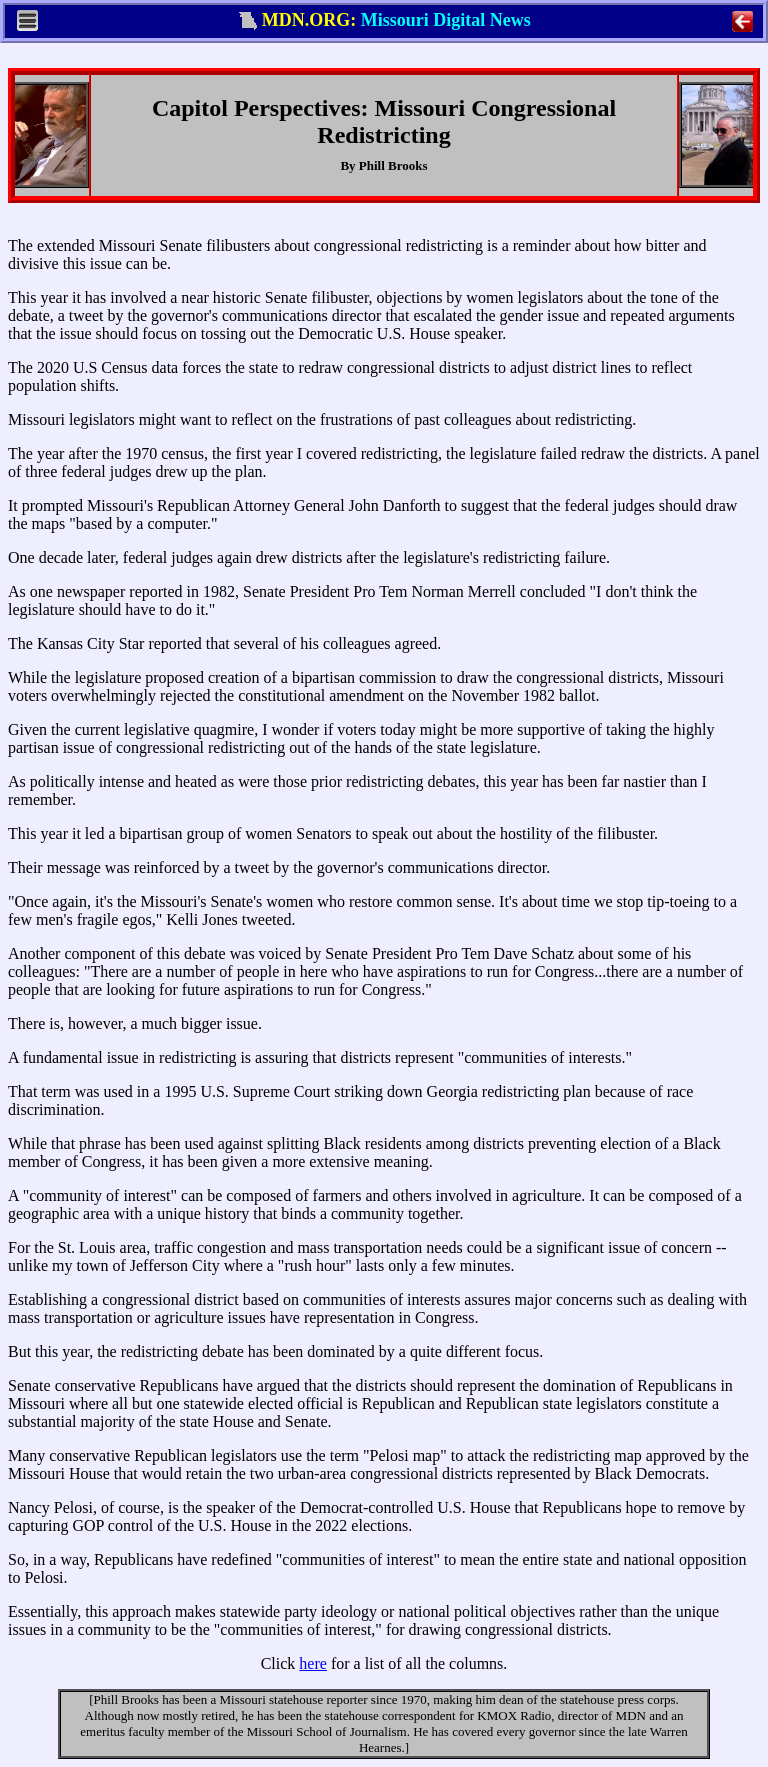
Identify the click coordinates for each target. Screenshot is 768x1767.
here (313, 1663)
